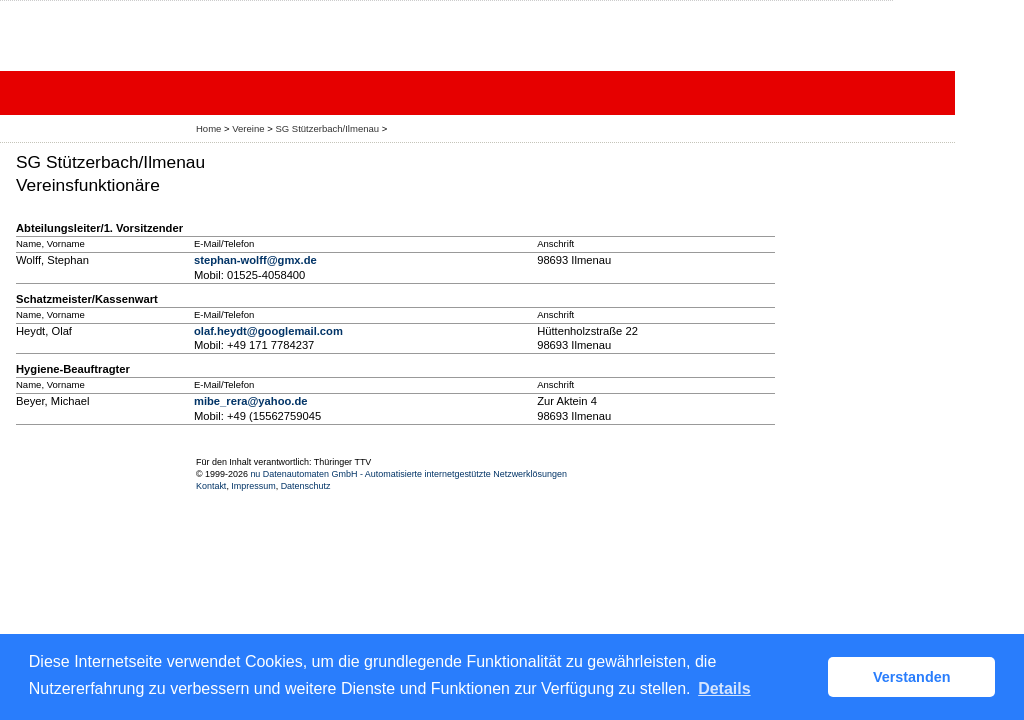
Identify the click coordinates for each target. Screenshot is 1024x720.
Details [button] (724, 688)
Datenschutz (306, 486)
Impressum (253, 486)
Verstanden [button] (912, 677)
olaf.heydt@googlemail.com (268, 331)
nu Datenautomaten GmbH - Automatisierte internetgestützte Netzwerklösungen (408, 474)
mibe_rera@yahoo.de (251, 401)
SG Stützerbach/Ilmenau (327, 128)
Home (208, 128)
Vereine (248, 128)
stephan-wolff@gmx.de (255, 260)
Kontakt (211, 486)
